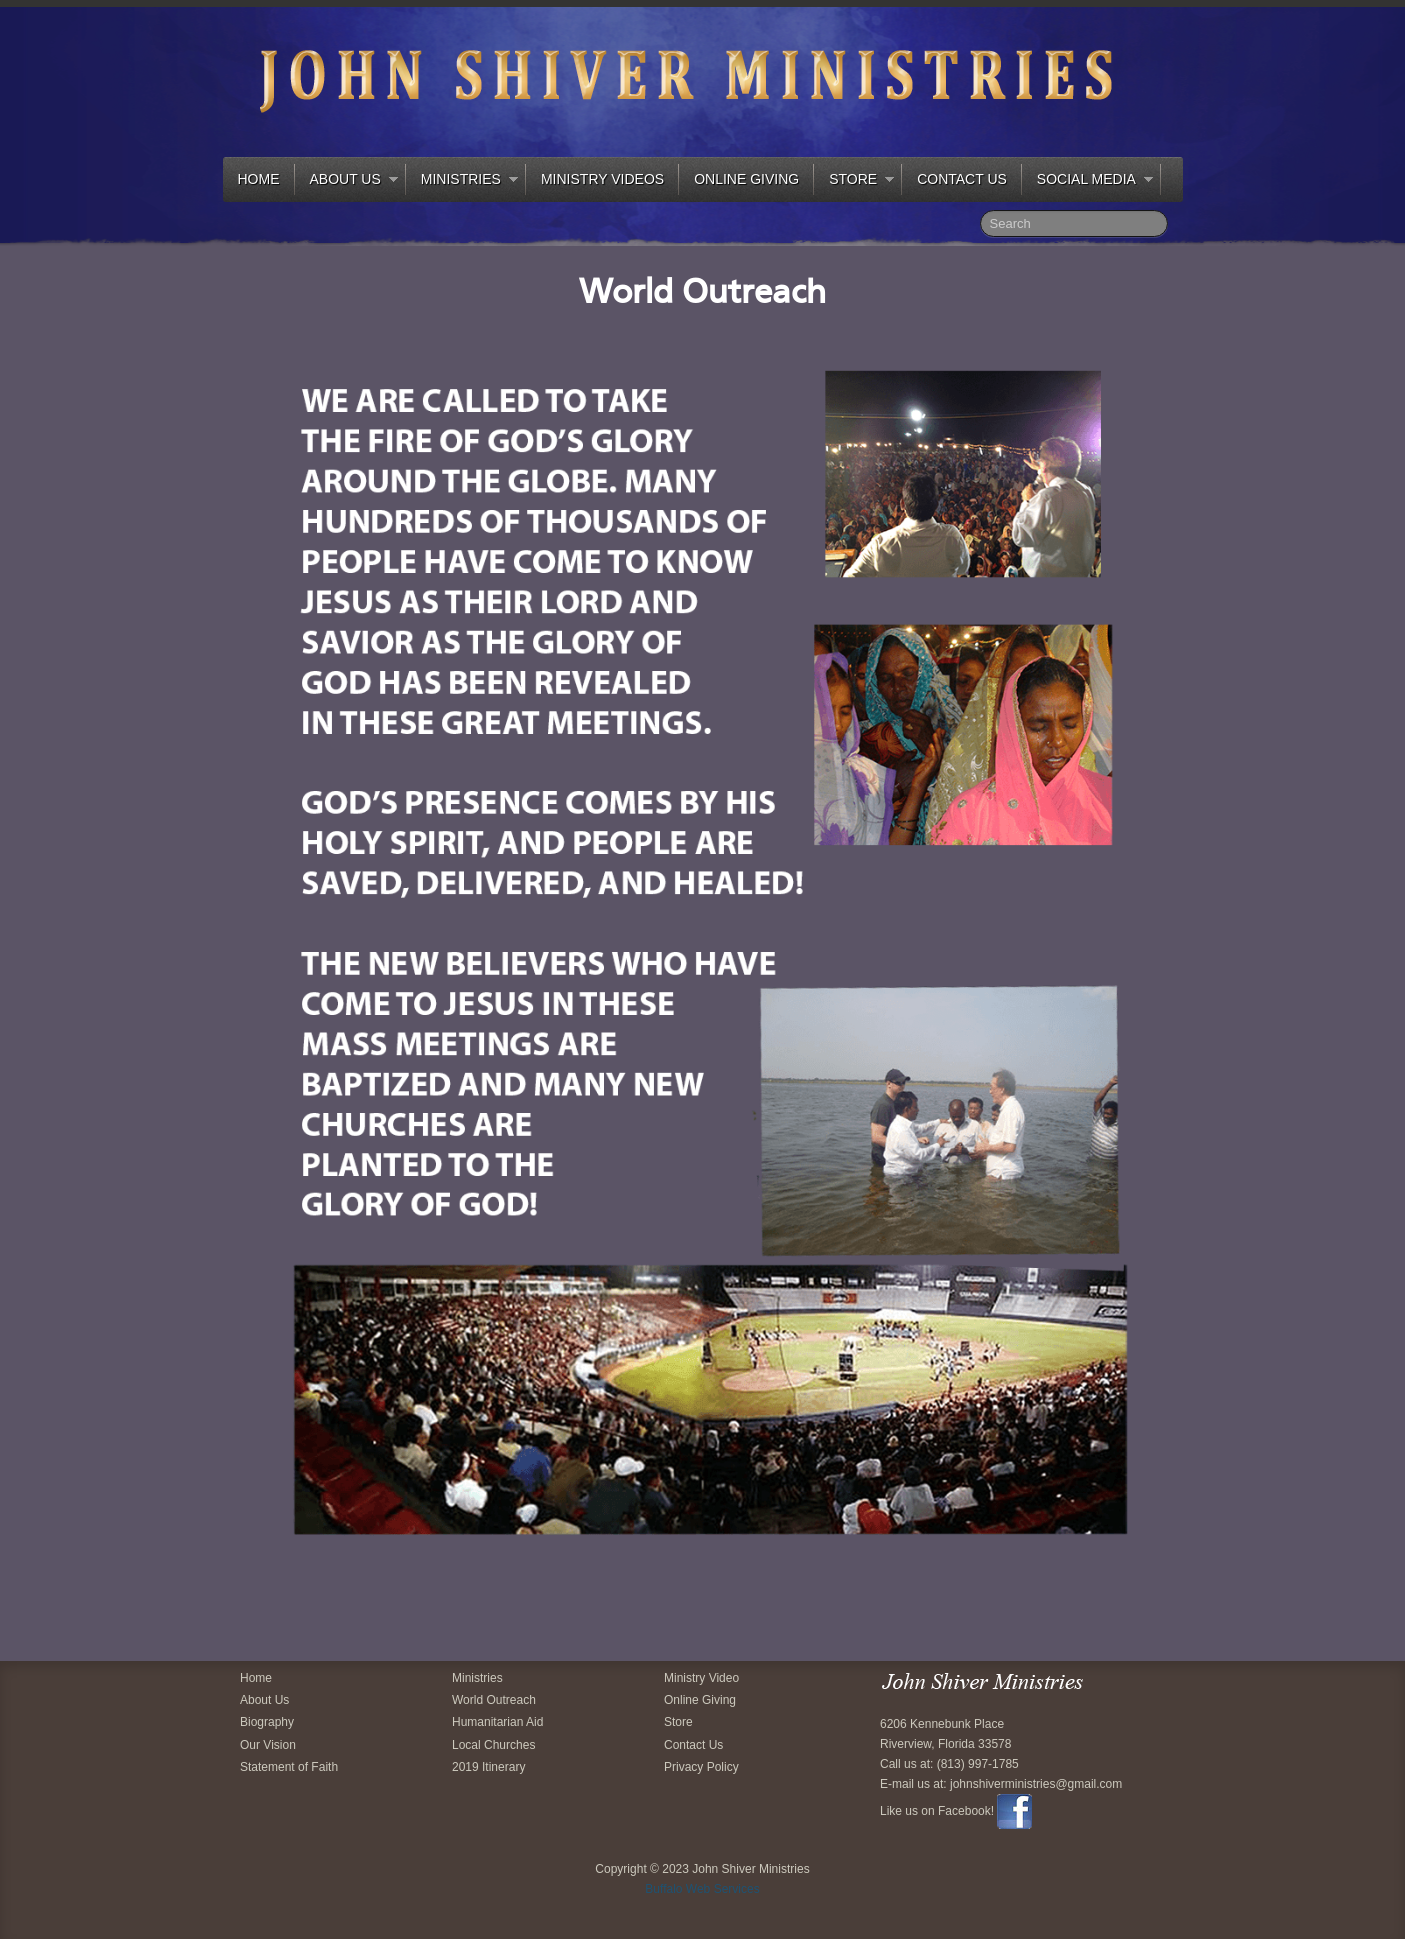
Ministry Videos (602, 179)
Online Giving (746, 179)
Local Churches (493, 1745)
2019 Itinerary (488, 1767)
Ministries (462, 182)
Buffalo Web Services (702, 1889)
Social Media (1087, 182)
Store (854, 182)
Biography (267, 1722)
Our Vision (268, 1745)
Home (259, 179)
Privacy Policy (701, 1767)
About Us (346, 182)
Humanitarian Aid (497, 1722)
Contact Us (962, 179)
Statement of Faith (289, 1767)
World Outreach (494, 1700)
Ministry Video (701, 1678)
